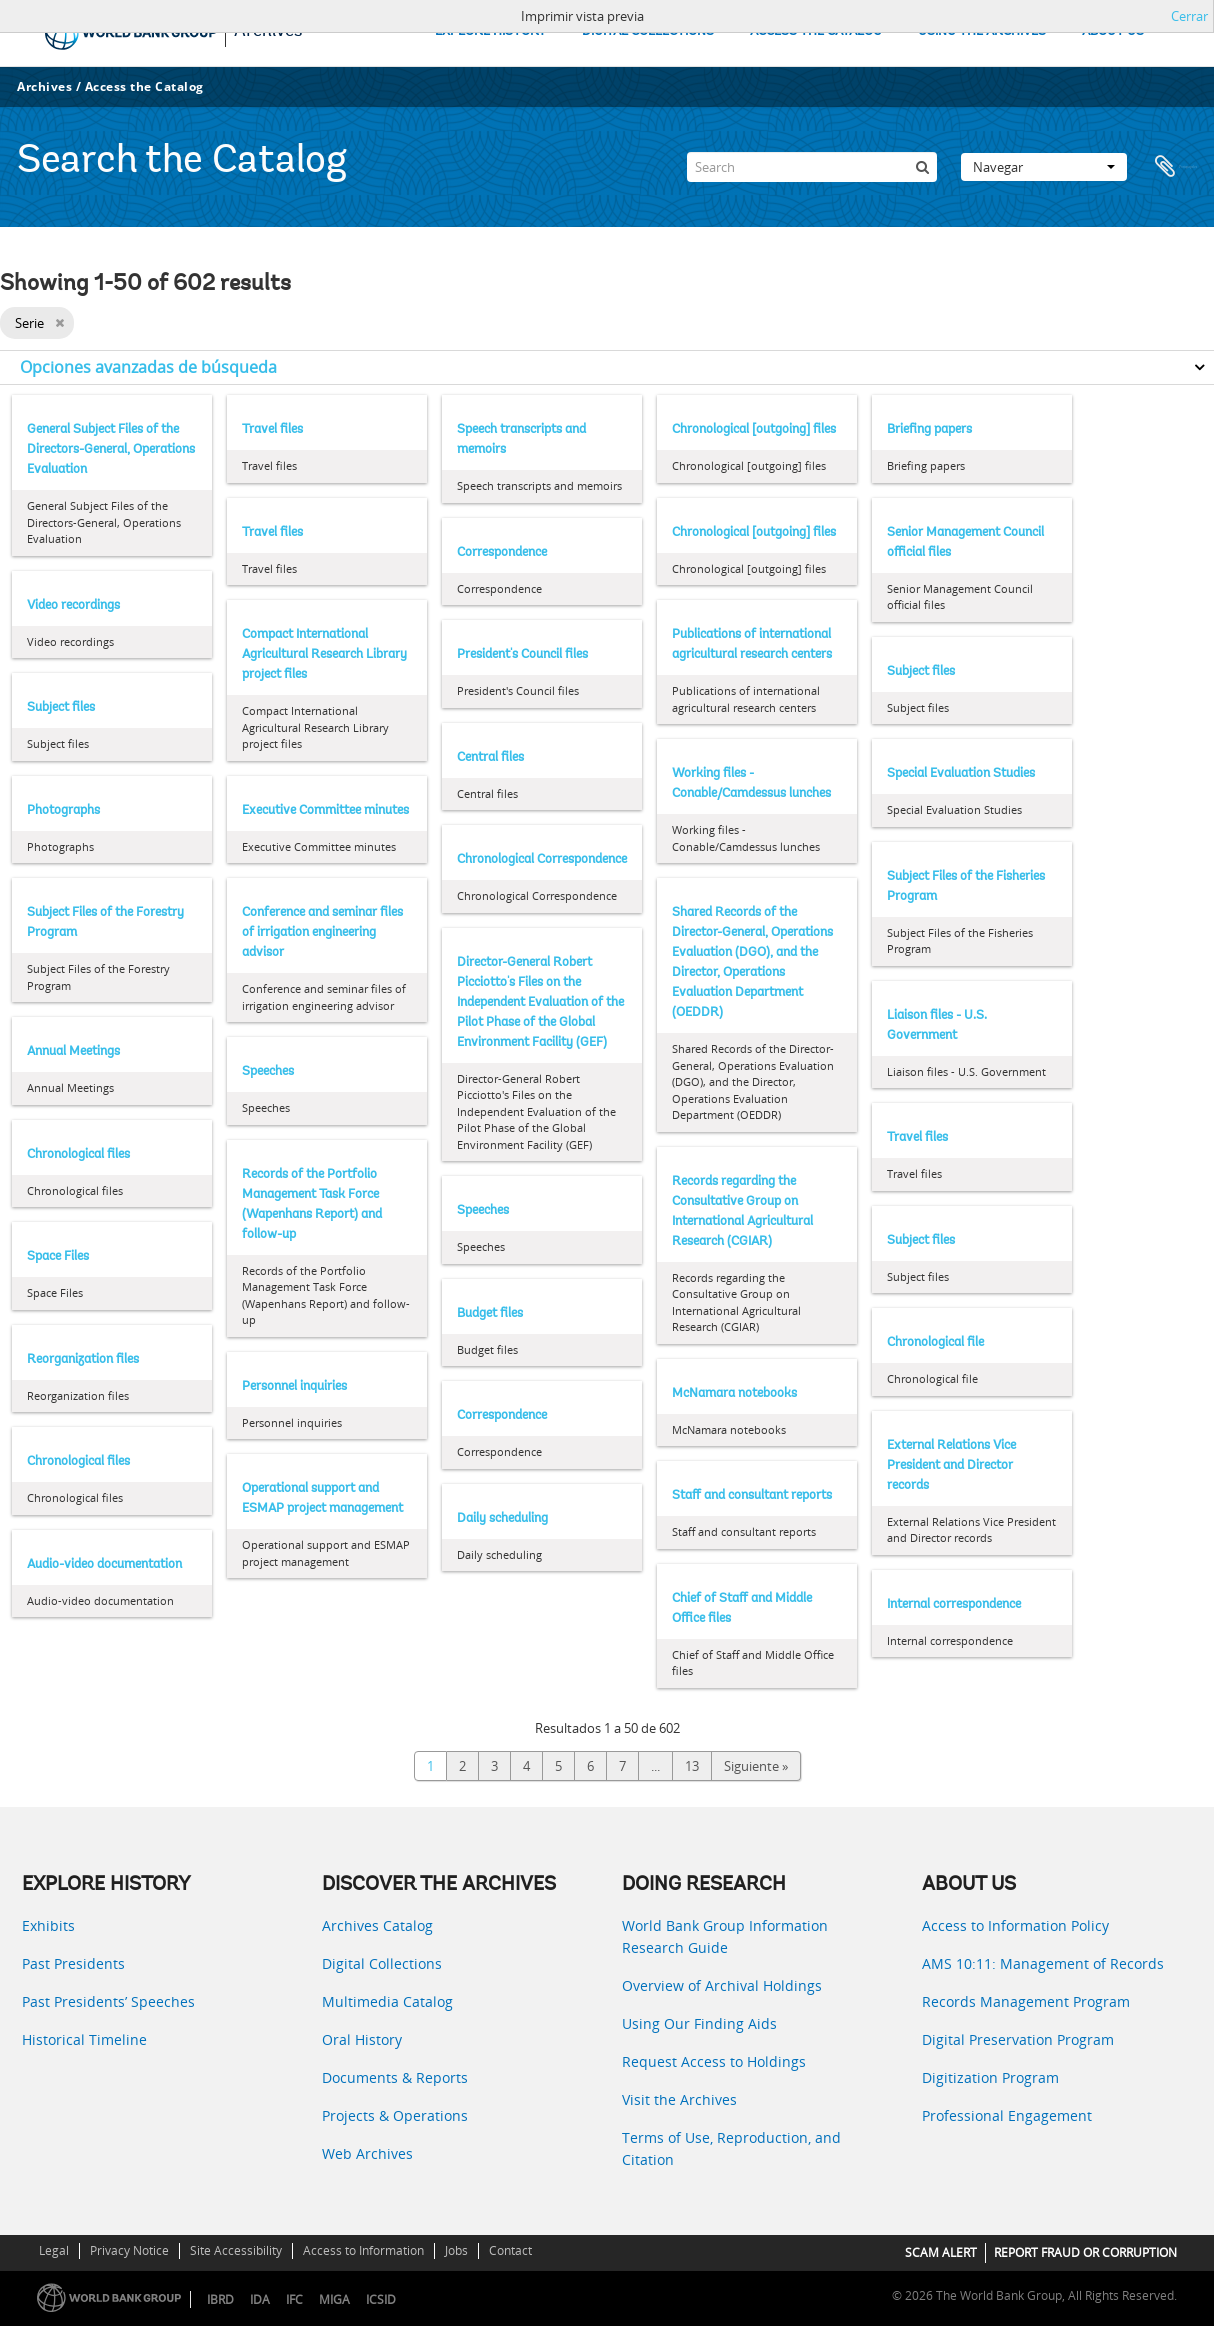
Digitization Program (990, 2077)
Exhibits (48, 1925)
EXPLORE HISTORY (490, 31)
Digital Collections (382, 1963)
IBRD (220, 2299)
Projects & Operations (395, 2115)
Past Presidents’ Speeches (108, 2001)
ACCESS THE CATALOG (816, 31)
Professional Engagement (1007, 2115)
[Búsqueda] (922, 167)
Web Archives (367, 2153)
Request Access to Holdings (714, 2061)
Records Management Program (1026, 2001)
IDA (260, 2299)
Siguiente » (756, 1766)
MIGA (334, 2299)
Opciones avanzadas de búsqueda (148, 367)
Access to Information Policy (1015, 1925)
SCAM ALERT (941, 2252)
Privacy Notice (129, 2250)
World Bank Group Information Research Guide (725, 1936)
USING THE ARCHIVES (982, 31)
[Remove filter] (59, 323)
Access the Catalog (144, 86)
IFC (294, 2299)
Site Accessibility (236, 2250)
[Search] (812, 167)
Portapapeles (1176, 167)
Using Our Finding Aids (699, 2023)
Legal (54, 2250)
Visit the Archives (679, 2099)
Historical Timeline (84, 2039)
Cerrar (1189, 16)
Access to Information (363, 2250)
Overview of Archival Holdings (722, 1985)
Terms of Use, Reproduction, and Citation (731, 2148)
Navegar (1044, 167)
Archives (44, 86)
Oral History (362, 2039)
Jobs (456, 2250)
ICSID (381, 2299)
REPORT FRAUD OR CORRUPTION (1085, 2252)
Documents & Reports (395, 2077)
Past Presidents (73, 1963)
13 (692, 1766)
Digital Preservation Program (1018, 2039)
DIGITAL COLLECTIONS (648, 31)
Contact (510, 2250)
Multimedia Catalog (387, 2001)
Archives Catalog (377, 1925)
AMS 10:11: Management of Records (1043, 1963)
